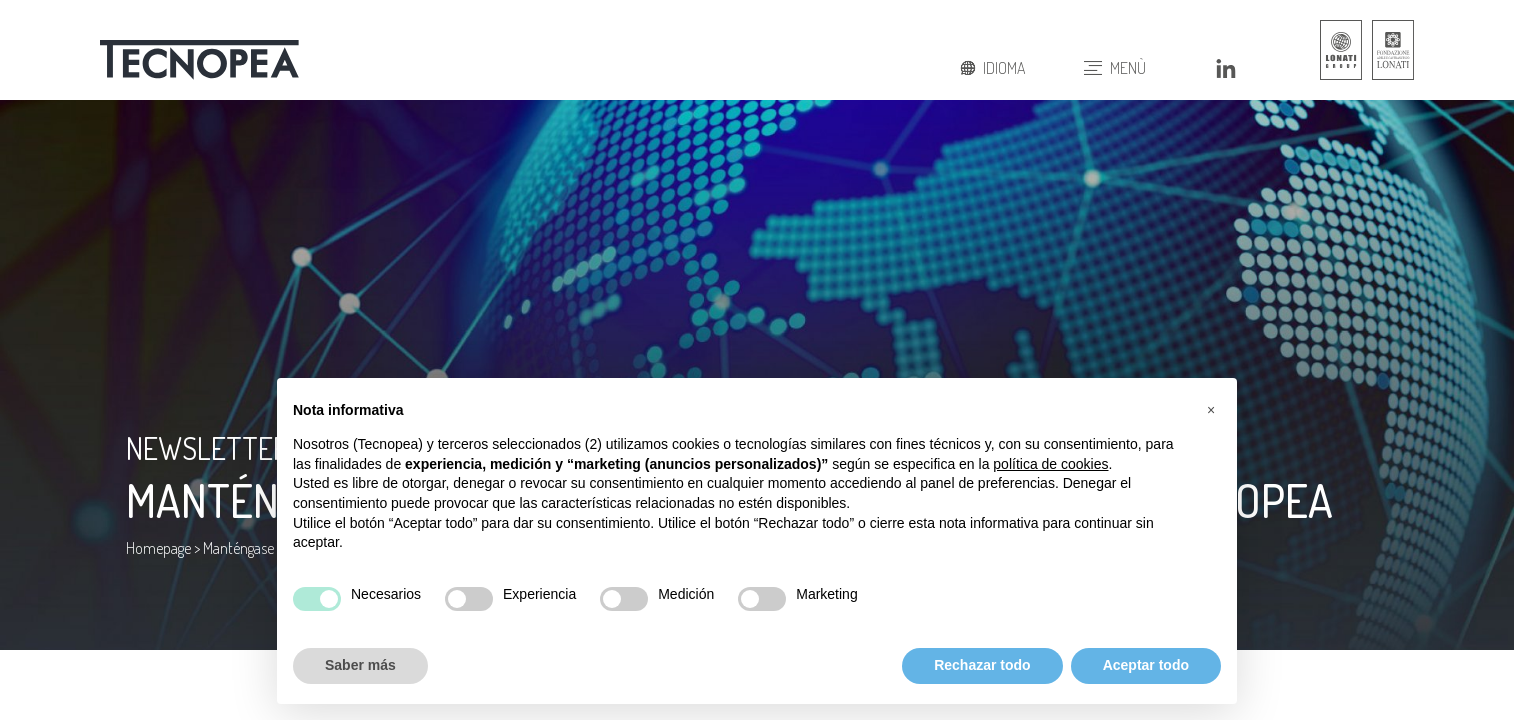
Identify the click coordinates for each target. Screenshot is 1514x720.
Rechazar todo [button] (982, 665)
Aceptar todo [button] (1146, 665)
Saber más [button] (360, 665)
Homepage (158, 548)
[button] (1211, 410)
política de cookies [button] (1050, 464)
